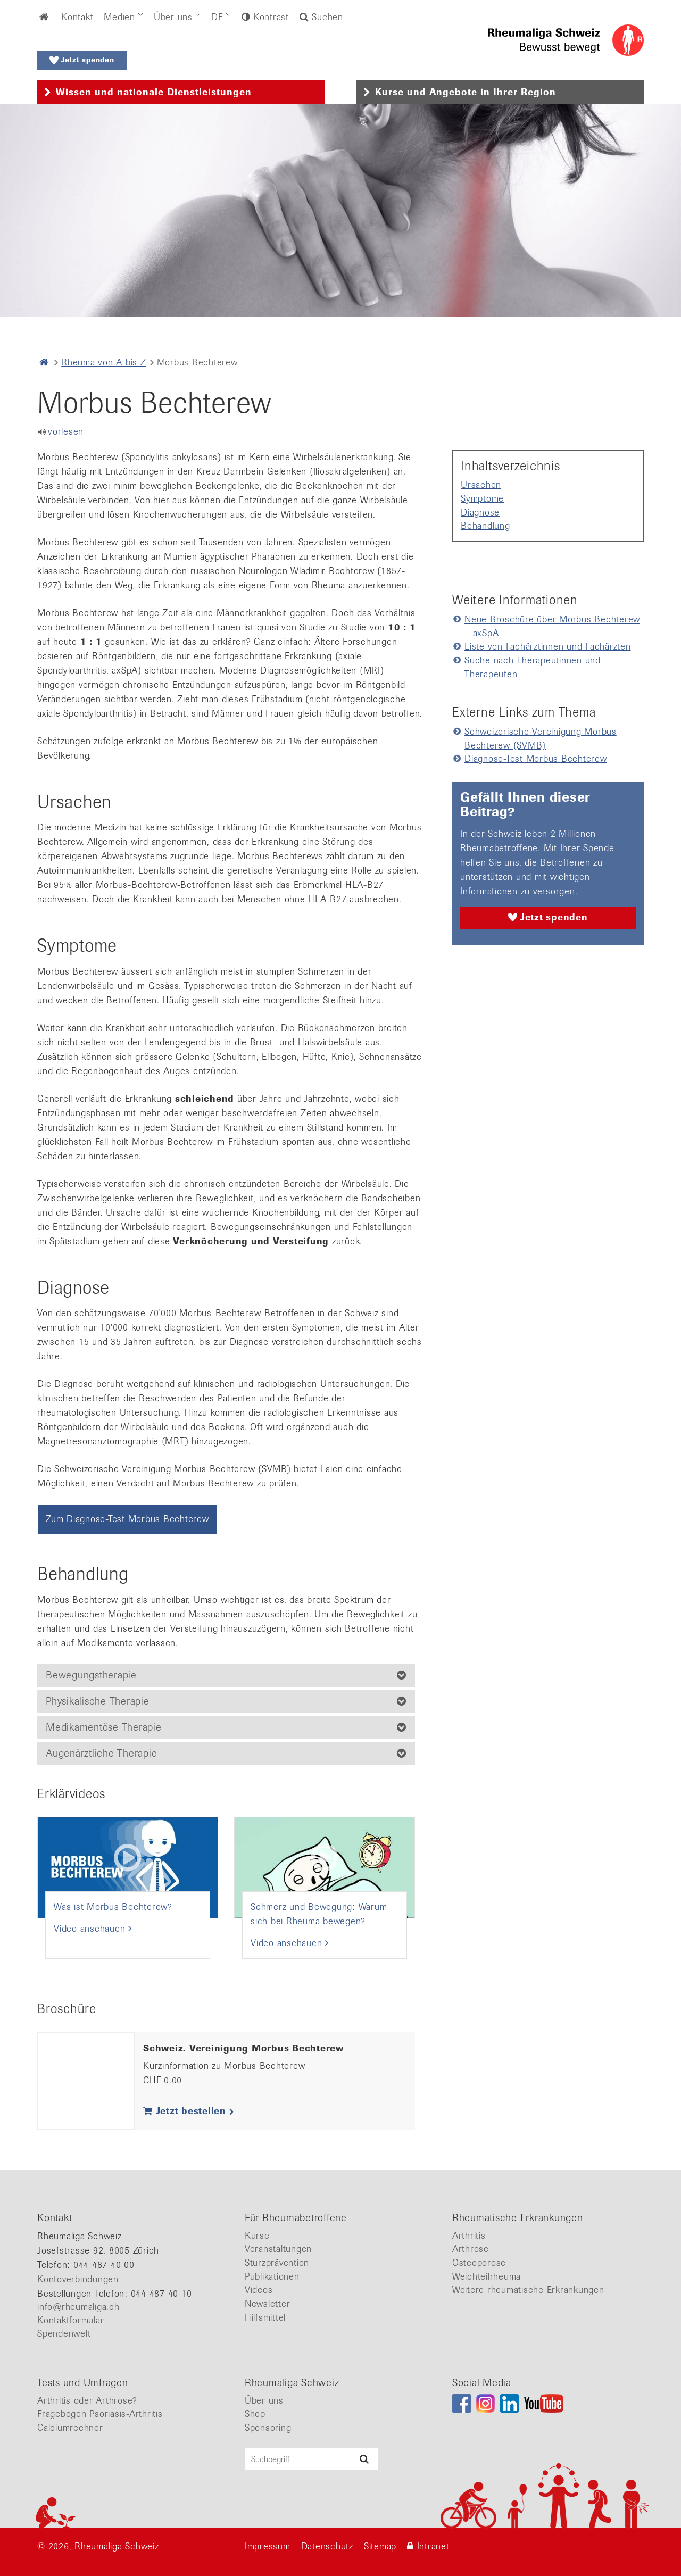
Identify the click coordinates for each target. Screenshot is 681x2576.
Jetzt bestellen (188, 2111)
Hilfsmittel (265, 2317)
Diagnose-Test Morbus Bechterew (535, 759)
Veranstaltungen (278, 2249)
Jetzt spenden (81, 60)
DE (217, 17)
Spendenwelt (63, 2333)
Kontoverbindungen (78, 2279)
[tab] (181, 92)
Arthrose (470, 2249)
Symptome (482, 498)
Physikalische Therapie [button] (98, 1701)
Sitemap (380, 2546)
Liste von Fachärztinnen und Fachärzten (547, 646)
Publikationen (272, 2276)
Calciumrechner (70, 2427)
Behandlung (485, 525)
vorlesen (66, 431)
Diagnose (480, 512)
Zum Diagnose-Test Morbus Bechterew (127, 1519)
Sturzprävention (277, 2262)
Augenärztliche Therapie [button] (101, 1753)
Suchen (321, 17)
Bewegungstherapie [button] (91, 1675)
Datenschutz (327, 2546)
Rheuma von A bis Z (103, 362)
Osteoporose (479, 2262)
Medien (119, 17)
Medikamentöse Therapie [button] (104, 1727)
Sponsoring (268, 2427)
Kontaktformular (70, 2320)
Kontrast (269, 17)
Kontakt (77, 17)
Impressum (267, 2546)
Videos (259, 2290)
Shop (255, 2414)
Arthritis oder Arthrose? (87, 2400)
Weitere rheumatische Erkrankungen (528, 2290)
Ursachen (481, 485)
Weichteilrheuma (486, 2276)
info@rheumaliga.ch (78, 2307)
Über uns (173, 17)
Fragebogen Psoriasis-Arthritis (100, 2414)
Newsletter (267, 2303)
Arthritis (469, 2235)
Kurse (257, 2235)
